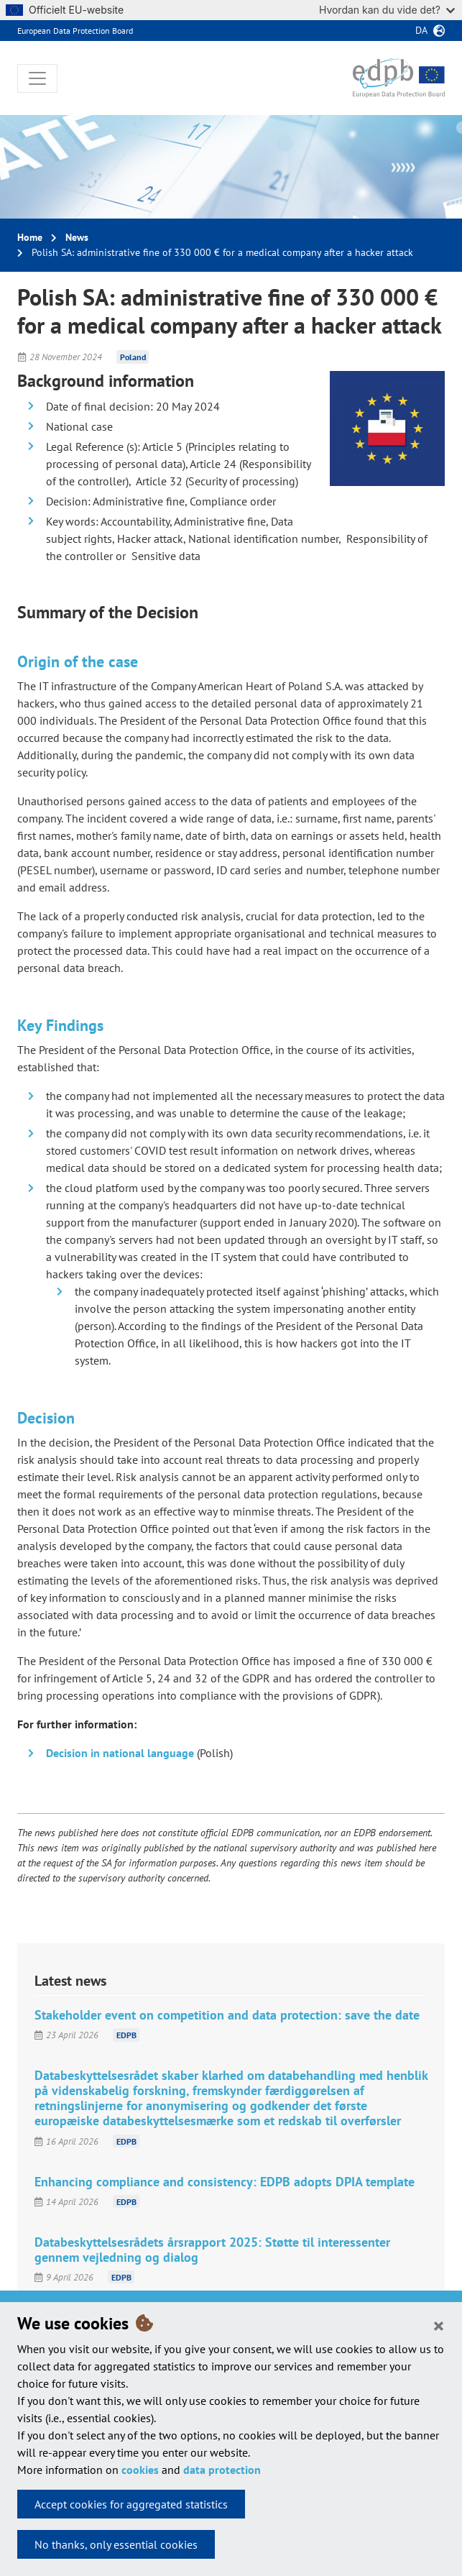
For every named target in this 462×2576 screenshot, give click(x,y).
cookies (140, 2469)
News (76, 237)
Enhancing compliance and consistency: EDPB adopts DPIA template (224, 2181)
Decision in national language (120, 1753)
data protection (222, 2469)
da (421, 30)
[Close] (439, 2325)
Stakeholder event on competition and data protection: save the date (227, 2015)
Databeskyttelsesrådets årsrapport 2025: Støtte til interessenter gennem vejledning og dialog (212, 2249)
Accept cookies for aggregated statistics (131, 2504)
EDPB (126, 2035)
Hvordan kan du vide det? (387, 10)
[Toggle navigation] (37, 78)
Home (29, 237)
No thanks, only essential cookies (116, 2544)
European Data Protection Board (75, 30)
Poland (133, 357)
